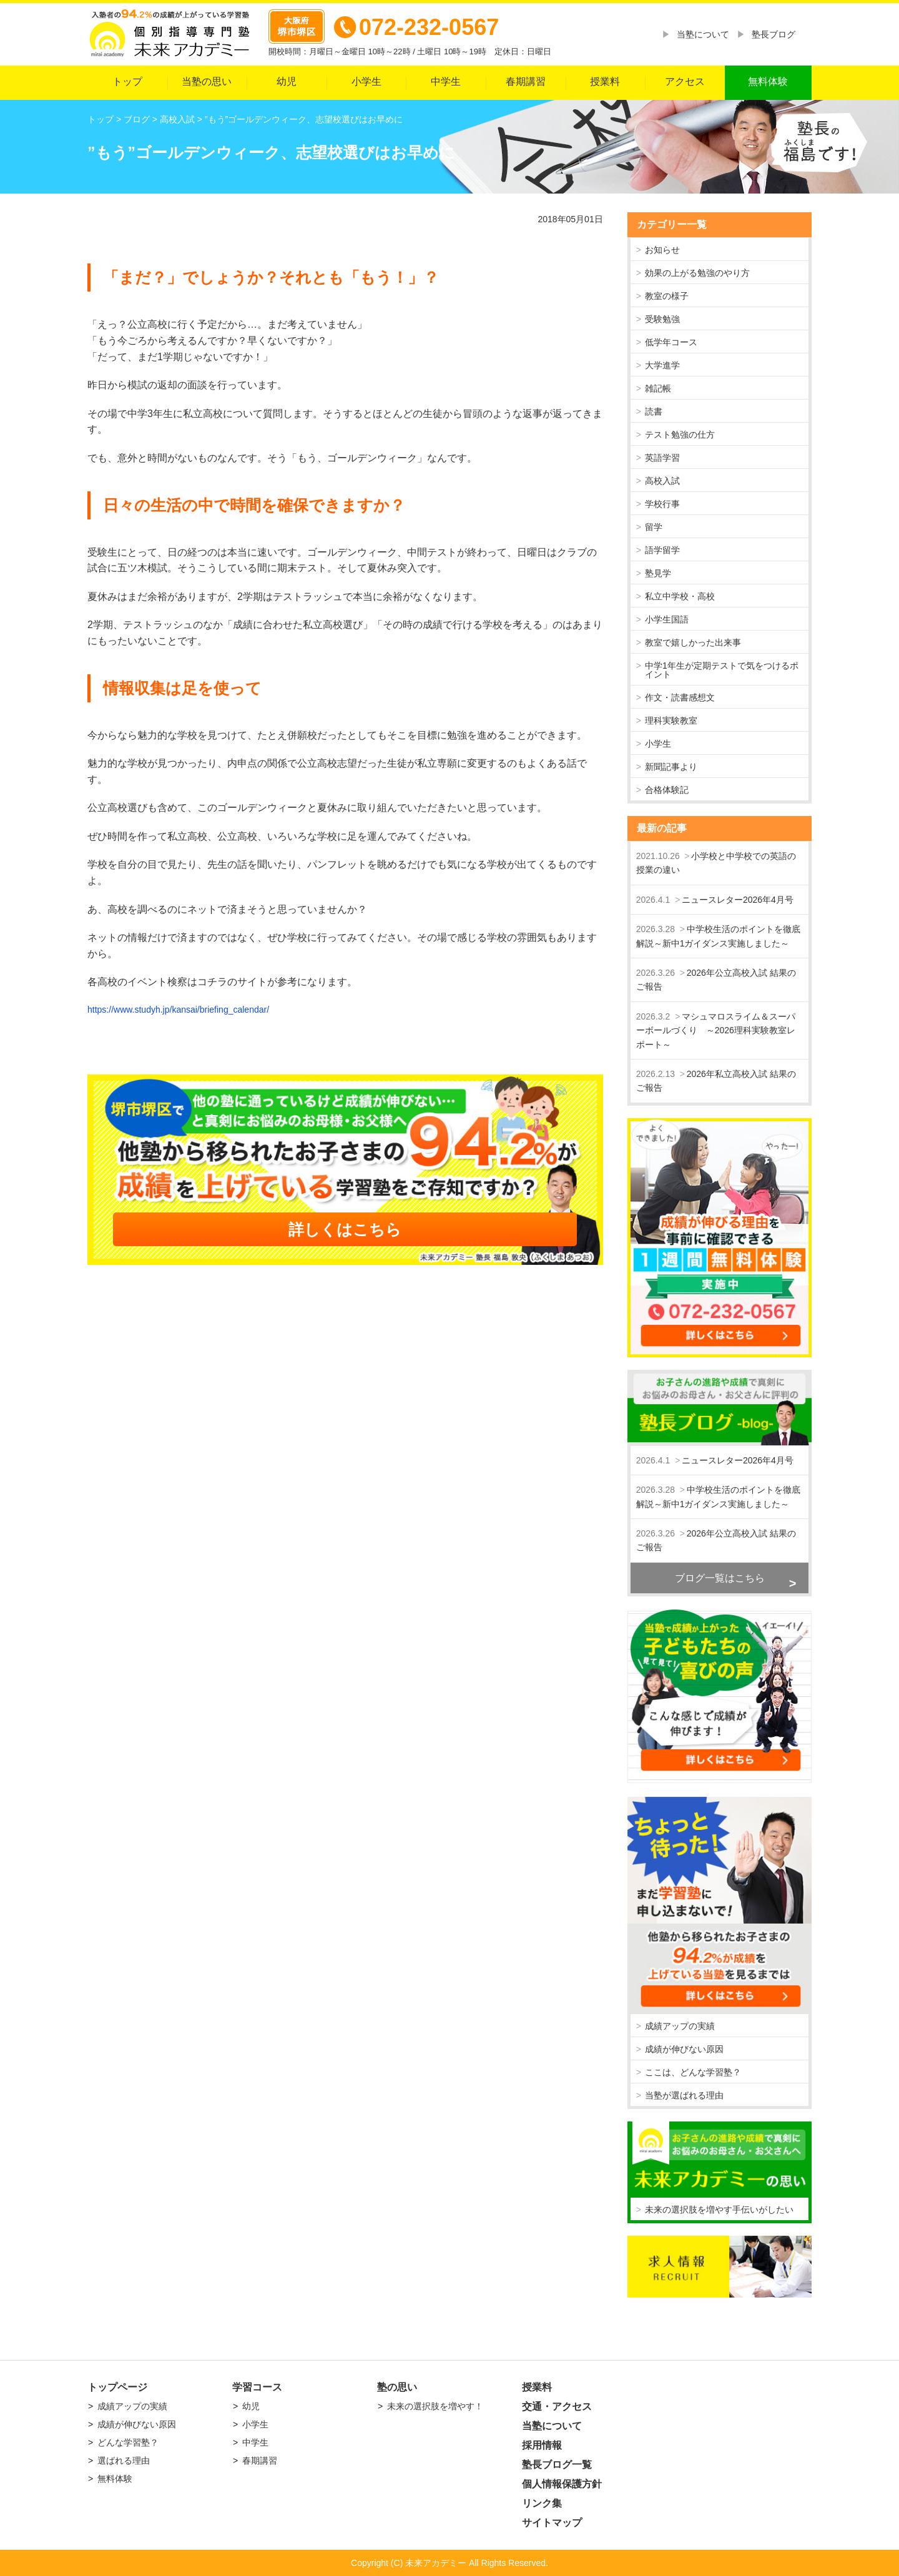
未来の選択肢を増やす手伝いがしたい (719, 2210)
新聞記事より (671, 767)
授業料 (605, 81)
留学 (653, 527)
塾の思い (397, 2387)
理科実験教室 (671, 720)
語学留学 (662, 550)
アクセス (685, 81)
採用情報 (542, 2445)
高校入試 (662, 481)
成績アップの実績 (680, 2026)
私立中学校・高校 (680, 596)
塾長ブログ (773, 34)
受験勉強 (662, 319)
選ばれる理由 (123, 2460)
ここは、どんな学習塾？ (693, 2072)
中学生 (446, 81)
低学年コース (671, 342)
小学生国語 (667, 619)
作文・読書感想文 (680, 697)
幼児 (287, 81)
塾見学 (658, 573)
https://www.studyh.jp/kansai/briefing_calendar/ (178, 1010)
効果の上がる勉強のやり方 (697, 273)
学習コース (257, 2387)
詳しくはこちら (344, 1229)
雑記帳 (658, 388)
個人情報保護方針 (562, 2484)
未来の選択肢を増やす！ (435, 2406)
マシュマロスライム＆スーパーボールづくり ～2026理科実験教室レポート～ (715, 1030)
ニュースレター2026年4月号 (737, 900)
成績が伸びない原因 (684, 2049)
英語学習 (662, 458)
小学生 (366, 81)
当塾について (703, 34)
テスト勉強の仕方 (680, 435)
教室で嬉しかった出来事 (693, 642)
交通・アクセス (557, 2406)
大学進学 (662, 365)
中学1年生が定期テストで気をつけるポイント (721, 670)
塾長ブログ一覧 (557, 2464)
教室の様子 (667, 296)
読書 (653, 411)
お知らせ (662, 250)
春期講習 (526, 81)
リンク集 (542, 2503)
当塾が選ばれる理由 (684, 2095)
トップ (127, 81)
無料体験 (768, 81)
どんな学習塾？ (128, 2442)
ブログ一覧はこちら (720, 1578)
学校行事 (662, 504)
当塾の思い (207, 81)
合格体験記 (667, 790)
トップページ (117, 2387)
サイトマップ (552, 2522)
